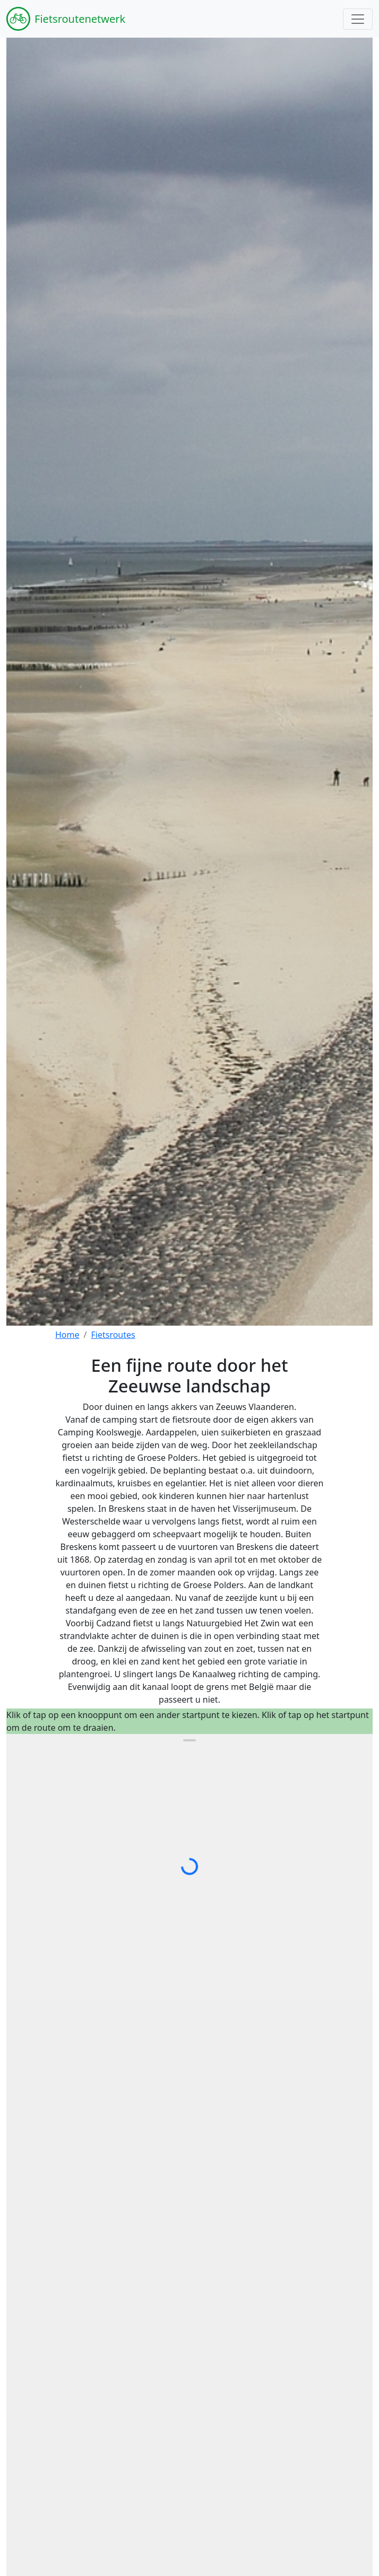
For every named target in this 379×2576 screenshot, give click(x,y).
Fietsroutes (113, 1334)
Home (67, 1334)
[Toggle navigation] (358, 19)
